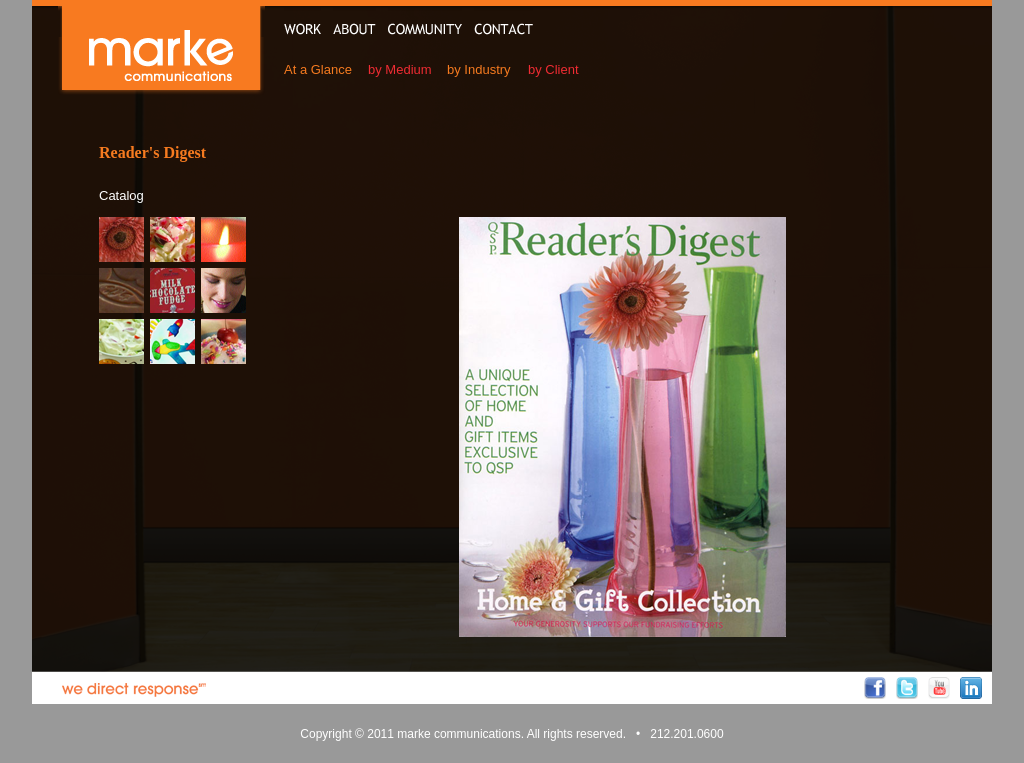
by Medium (400, 69)
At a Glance (318, 69)
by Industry (479, 69)
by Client (553, 69)
